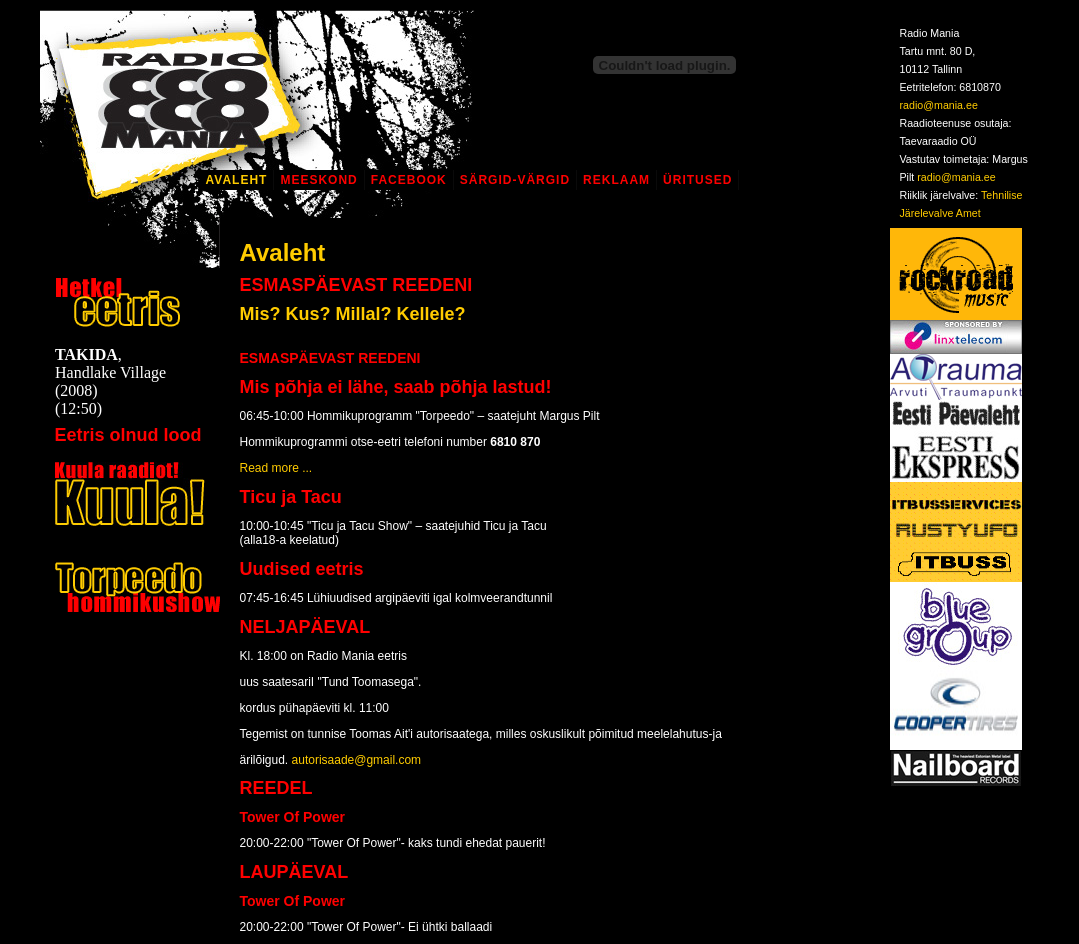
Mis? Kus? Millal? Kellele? (353, 314)
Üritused (697, 180)
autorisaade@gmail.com (357, 760)
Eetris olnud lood (128, 435)
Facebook (409, 180)
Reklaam (616, 180)
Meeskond (318, 180)
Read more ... (276, 468)
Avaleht (237, 180)
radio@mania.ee (939, 105)
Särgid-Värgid (515, 180)
